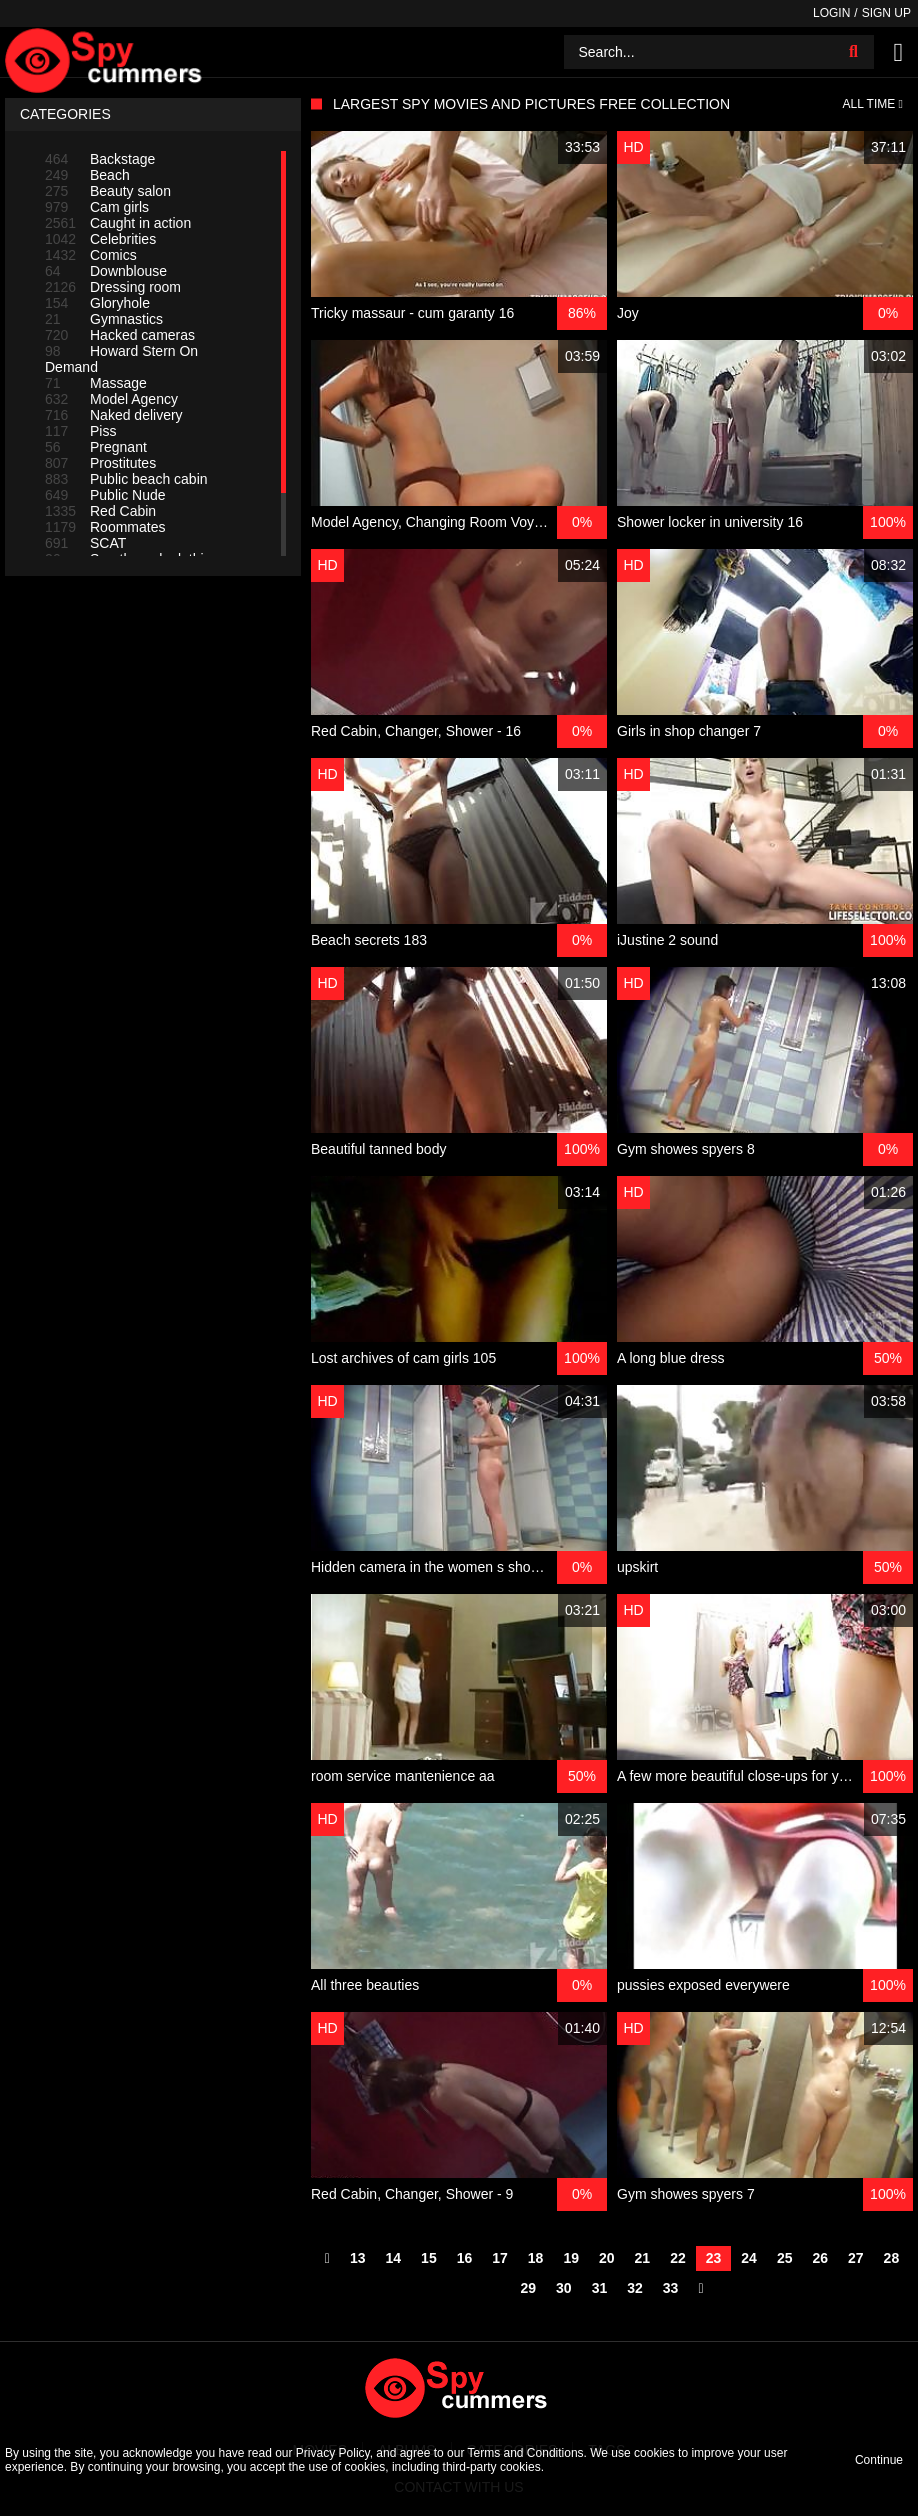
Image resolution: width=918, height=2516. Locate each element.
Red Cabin (100, 511)
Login (831, 13)
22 (678, 2258)
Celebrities (100, 239)
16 (465, 2258)
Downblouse (106, 271)
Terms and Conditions (526, 2453)
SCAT (85, 543)
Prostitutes (100, 463)
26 (820, 2258)
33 (671, 2288)
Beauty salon (108, 191)
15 (429, 2258)
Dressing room (113, 287)
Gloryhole (97, 303)
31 (600, 2288)
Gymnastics (104, 319)
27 (856, 2258)
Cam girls (97, 207)
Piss (80, 431)
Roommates (105, 527)
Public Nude (105, 495)
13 (358, 2258)
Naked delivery (114, 415)
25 (785, 2258)
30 (564, 2288)
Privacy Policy (333, 2453)
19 (571, 2258)
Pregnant (96, 447)
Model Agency (111, 399)
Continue (879, 2460)
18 (536, 2258)
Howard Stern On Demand (121, 359)
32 (635, 2288)
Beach (87, 175)
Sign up (886, 13)
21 (643, 2258)
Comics (91, 255)
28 (892, 2258)
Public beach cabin (126, 479)
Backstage (100, 159)
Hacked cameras (120, 335)
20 (607, 2258)
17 (500, 2258)
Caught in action (118, 223)
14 (394, 2258)
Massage (96, 383)
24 (749, 2258)
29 (528, 2288)
